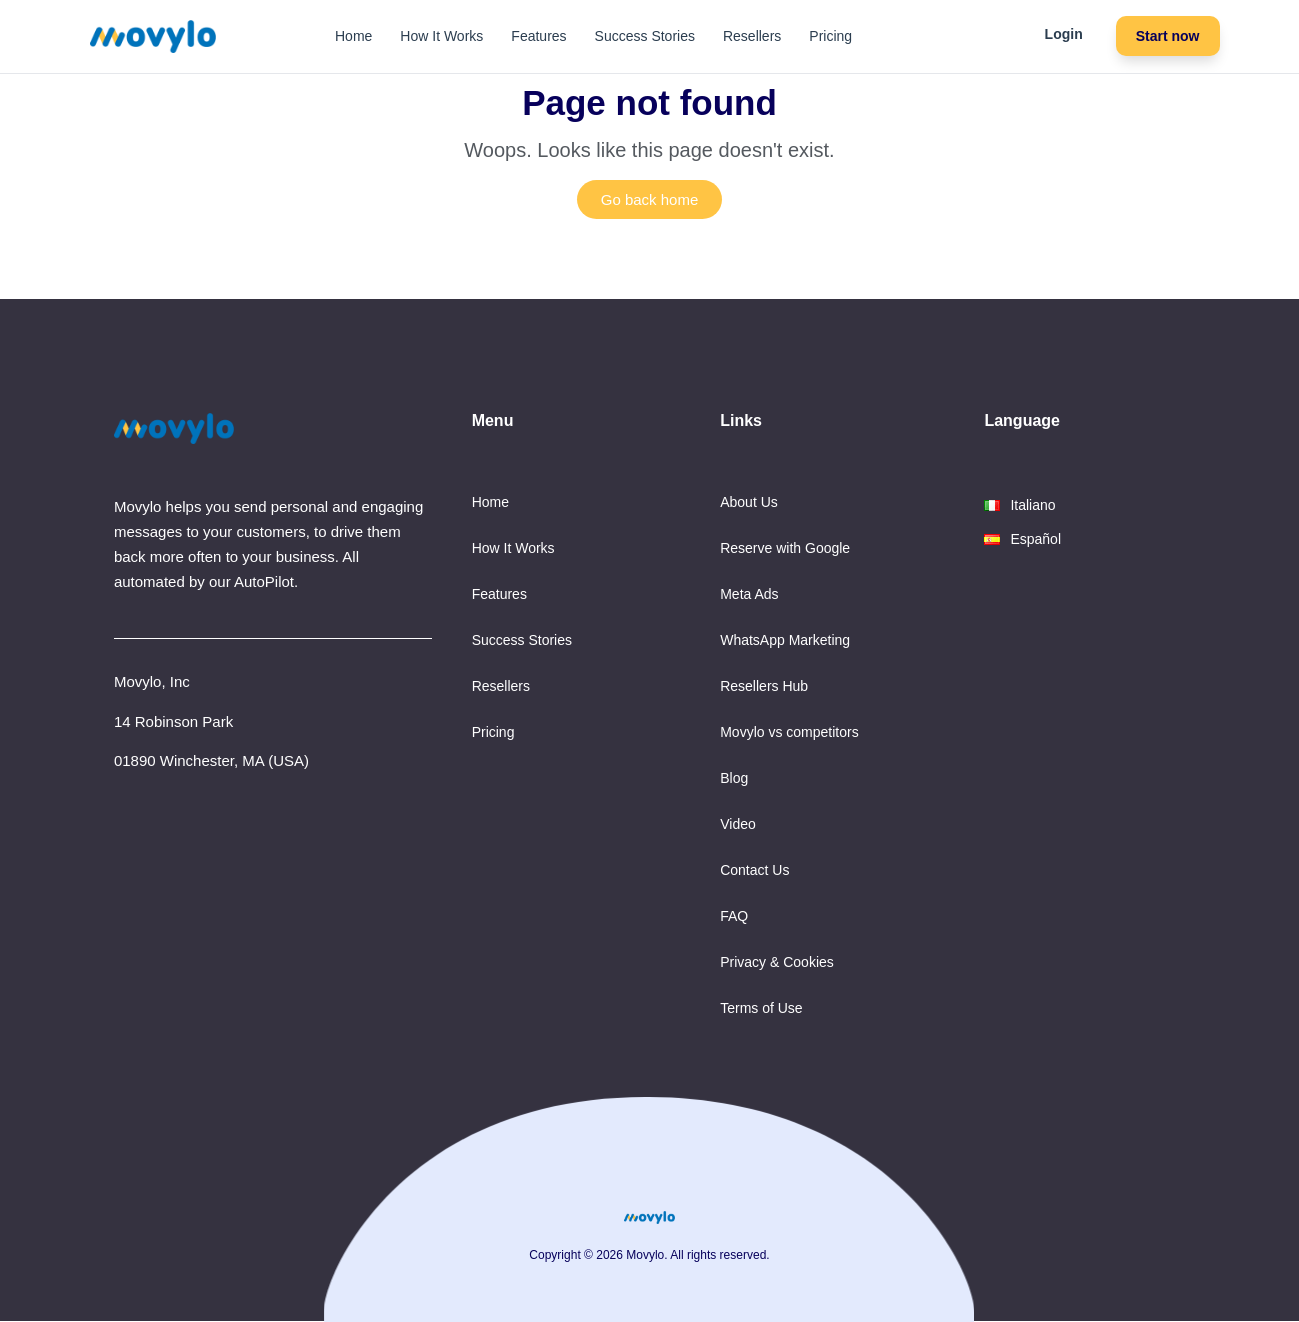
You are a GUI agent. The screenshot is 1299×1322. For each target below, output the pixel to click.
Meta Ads (749, 594)
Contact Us (754, 870)
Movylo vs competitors (789, 732)
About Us (749, 502)
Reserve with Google (785, 548)
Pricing (830, 36)
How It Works (441, 36)
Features (538, 36)
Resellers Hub (764, 686)
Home (353, 36)
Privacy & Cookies (777, 962)
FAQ (734, 916)
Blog (734, 778)
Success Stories (645, 36)
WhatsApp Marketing (785, 640)
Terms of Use (761, 1008)
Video (738, 824)
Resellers (752, 36)
